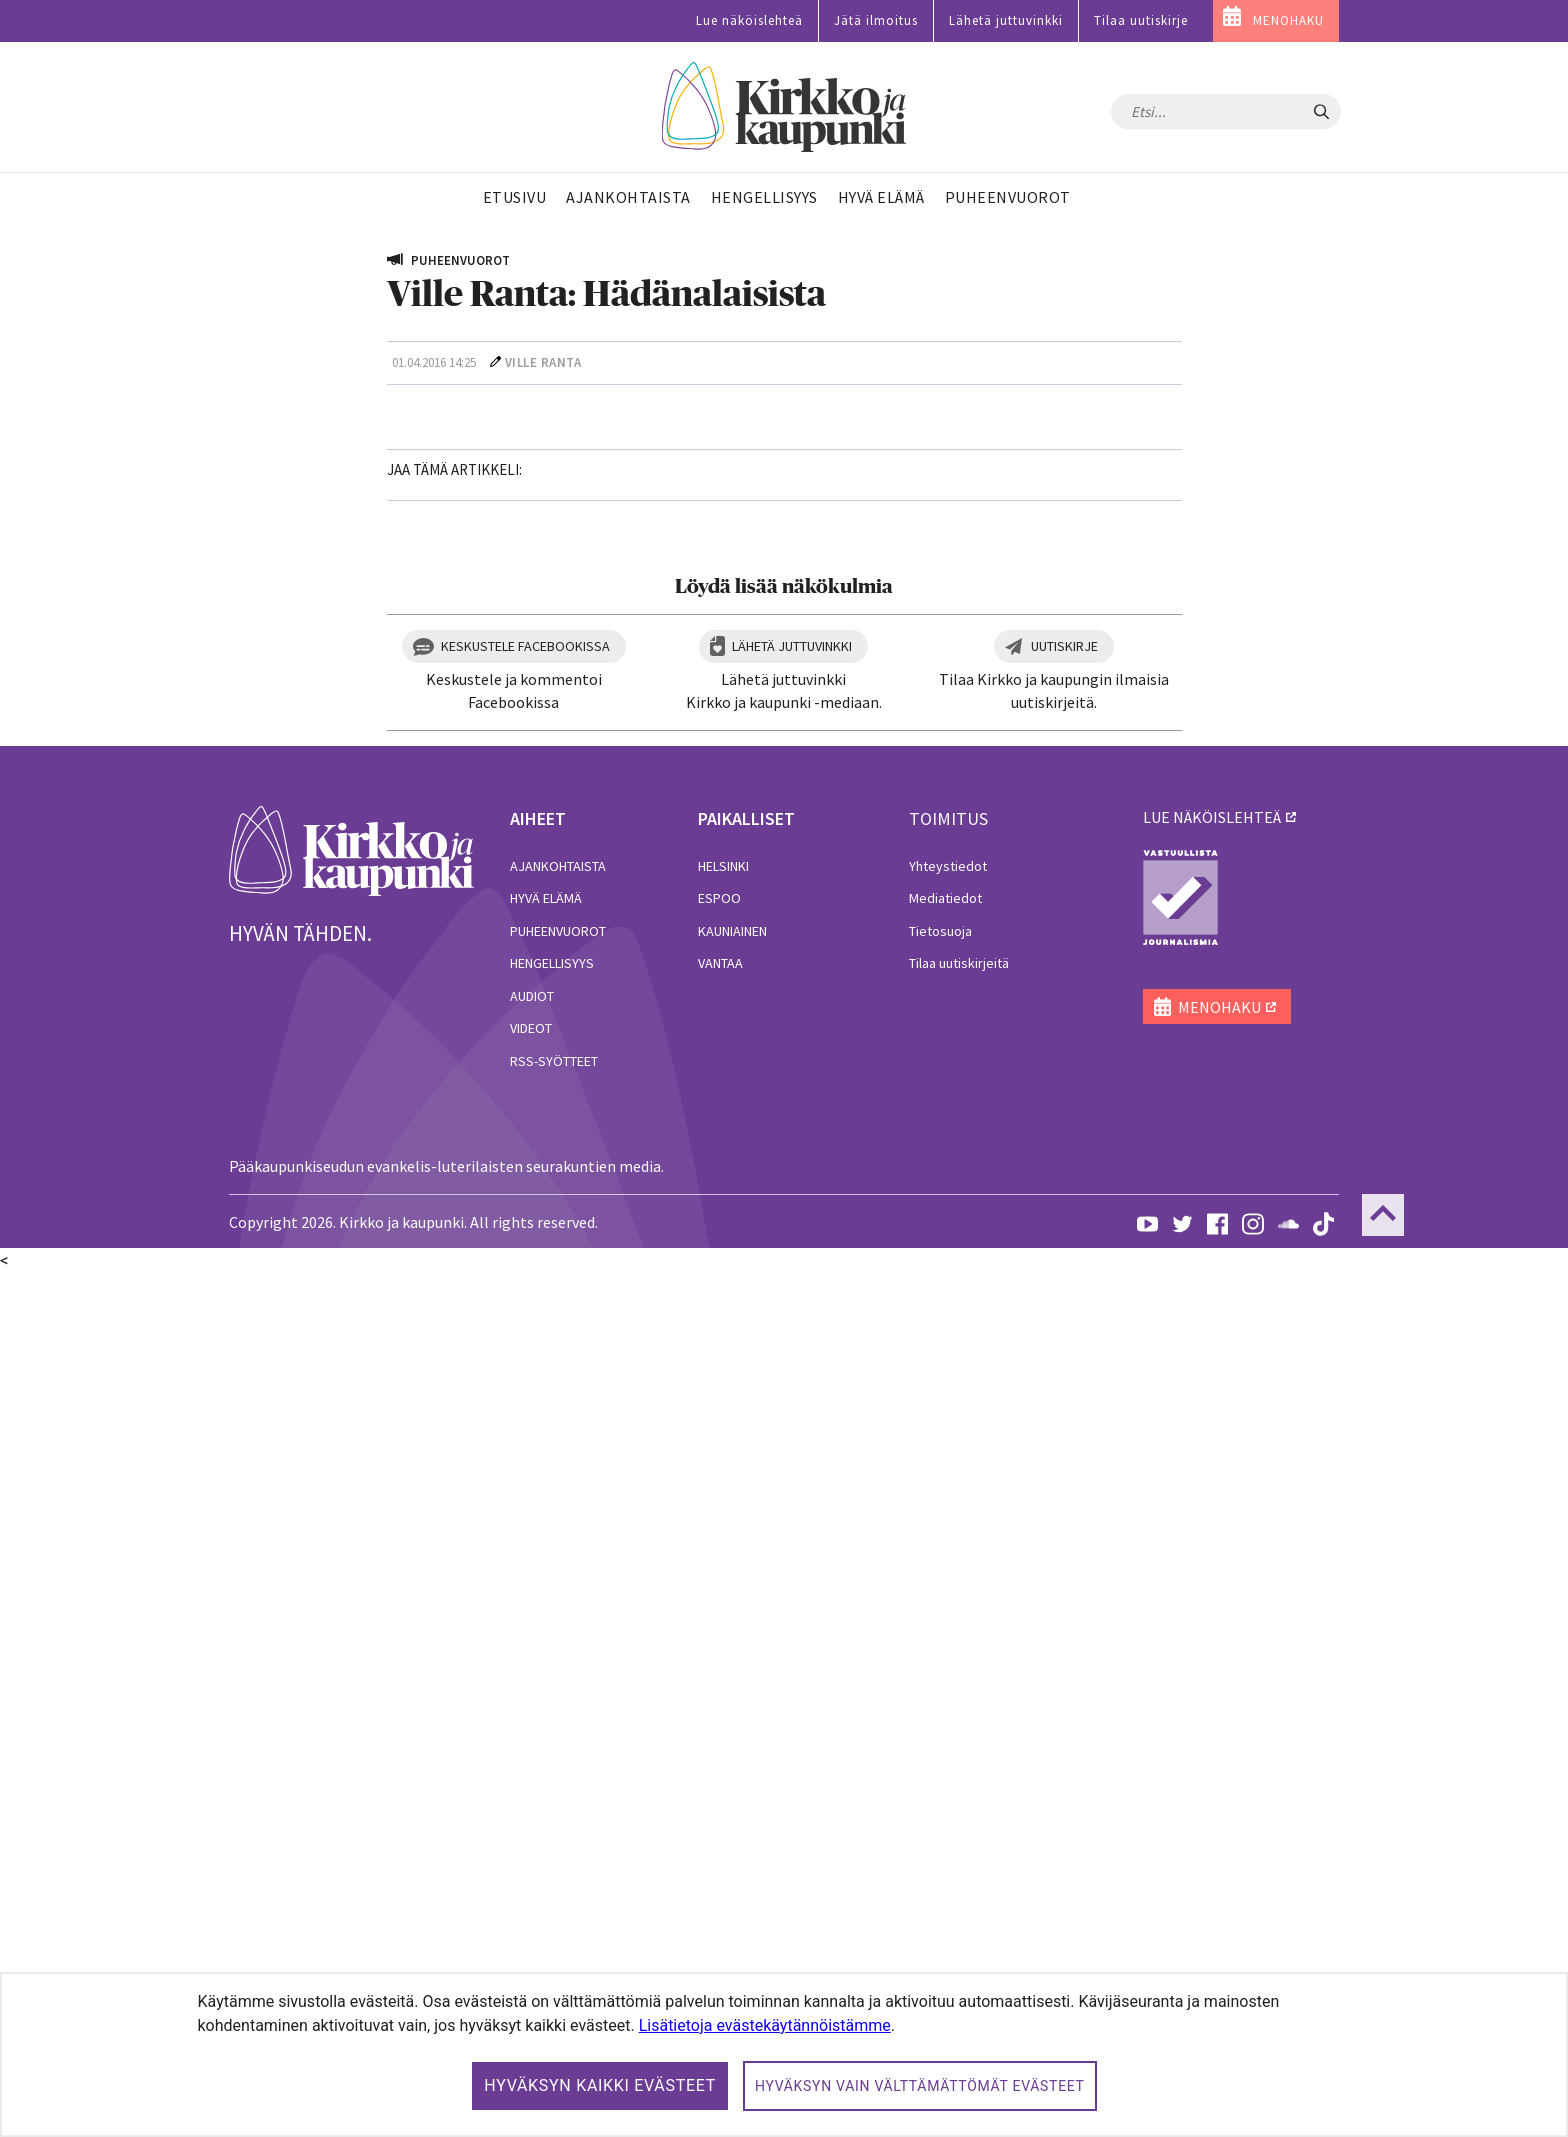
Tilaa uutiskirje (1141, 20)
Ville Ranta (543, 362)
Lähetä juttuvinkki (1006, 20)
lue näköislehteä (1212, 1681)
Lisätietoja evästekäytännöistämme (765, 2025)
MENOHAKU (1288, 20)
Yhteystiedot (948, 1730)
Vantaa (720, 1828)
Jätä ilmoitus (876, 20)
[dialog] (784, 2054)
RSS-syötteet (554, 1925)
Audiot (532, 1860)
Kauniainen (732, 1795)
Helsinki (723, 1730)
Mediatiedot (945, 1762)
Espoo (719, 1762)
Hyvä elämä (546, 1762)
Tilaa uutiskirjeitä (959, 1828)
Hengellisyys (552, 1828)
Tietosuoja (940, 1795)
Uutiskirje (1064, 1510)
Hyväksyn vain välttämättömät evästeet (920, 2086)
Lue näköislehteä (749, 20)
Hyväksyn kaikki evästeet (600, 2085)
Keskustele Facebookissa (525, 1510)
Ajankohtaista (558, 1730)
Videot (531, 1893)
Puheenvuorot (558, 1795)
